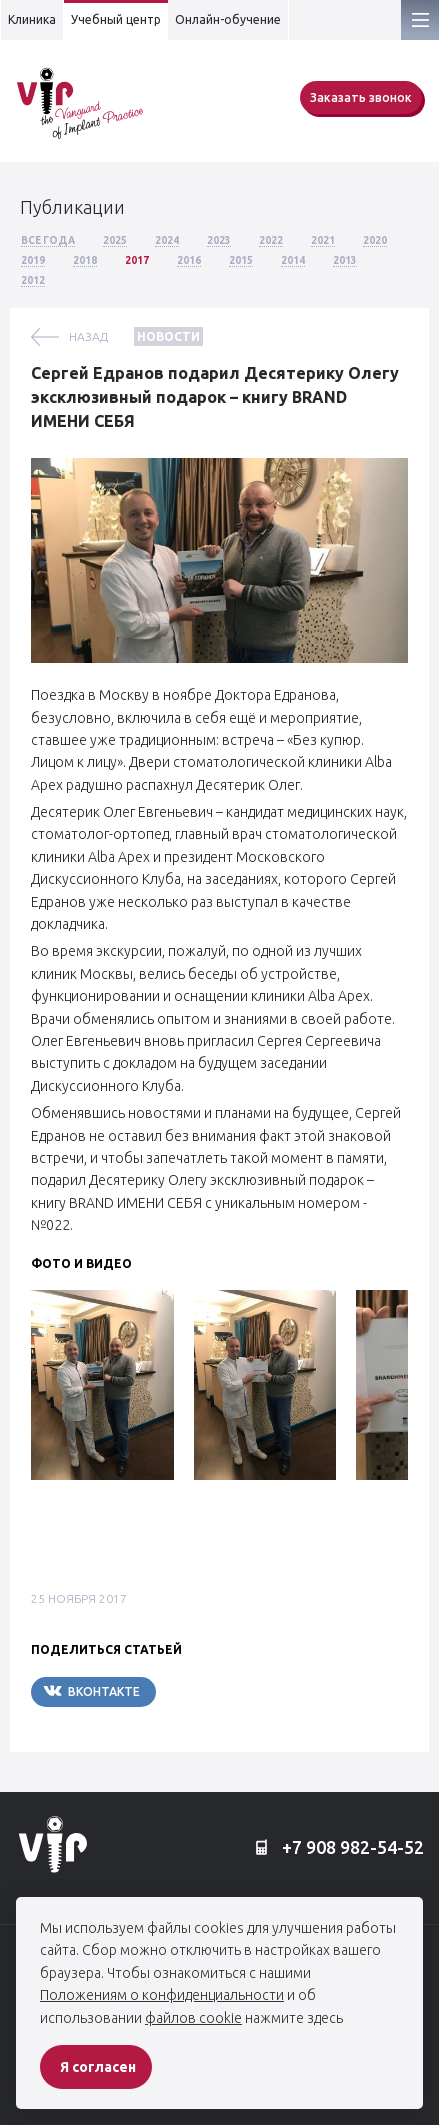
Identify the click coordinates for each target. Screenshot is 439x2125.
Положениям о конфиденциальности (162, 1995)
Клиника (32, 19)
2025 (115, 240)
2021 (323, 240)
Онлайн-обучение (228, 19)
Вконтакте (91, 1691)
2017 (137, 260)
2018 (85, 260)
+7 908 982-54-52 (339, 1848)
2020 (375, 240)
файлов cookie (193, 2018)
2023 (219, 240)
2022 (271, 240)
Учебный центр (116, 19)
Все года (48, 240)
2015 (241, 260)
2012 (33, 280)
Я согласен (98, 2067)
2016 (189, 260)
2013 (345, 260)
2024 (167, 240)
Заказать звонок (361, 97)
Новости (168, 336)
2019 (33, 260)
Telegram (216, 1691)
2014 (293, 260)
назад (88, 336)
